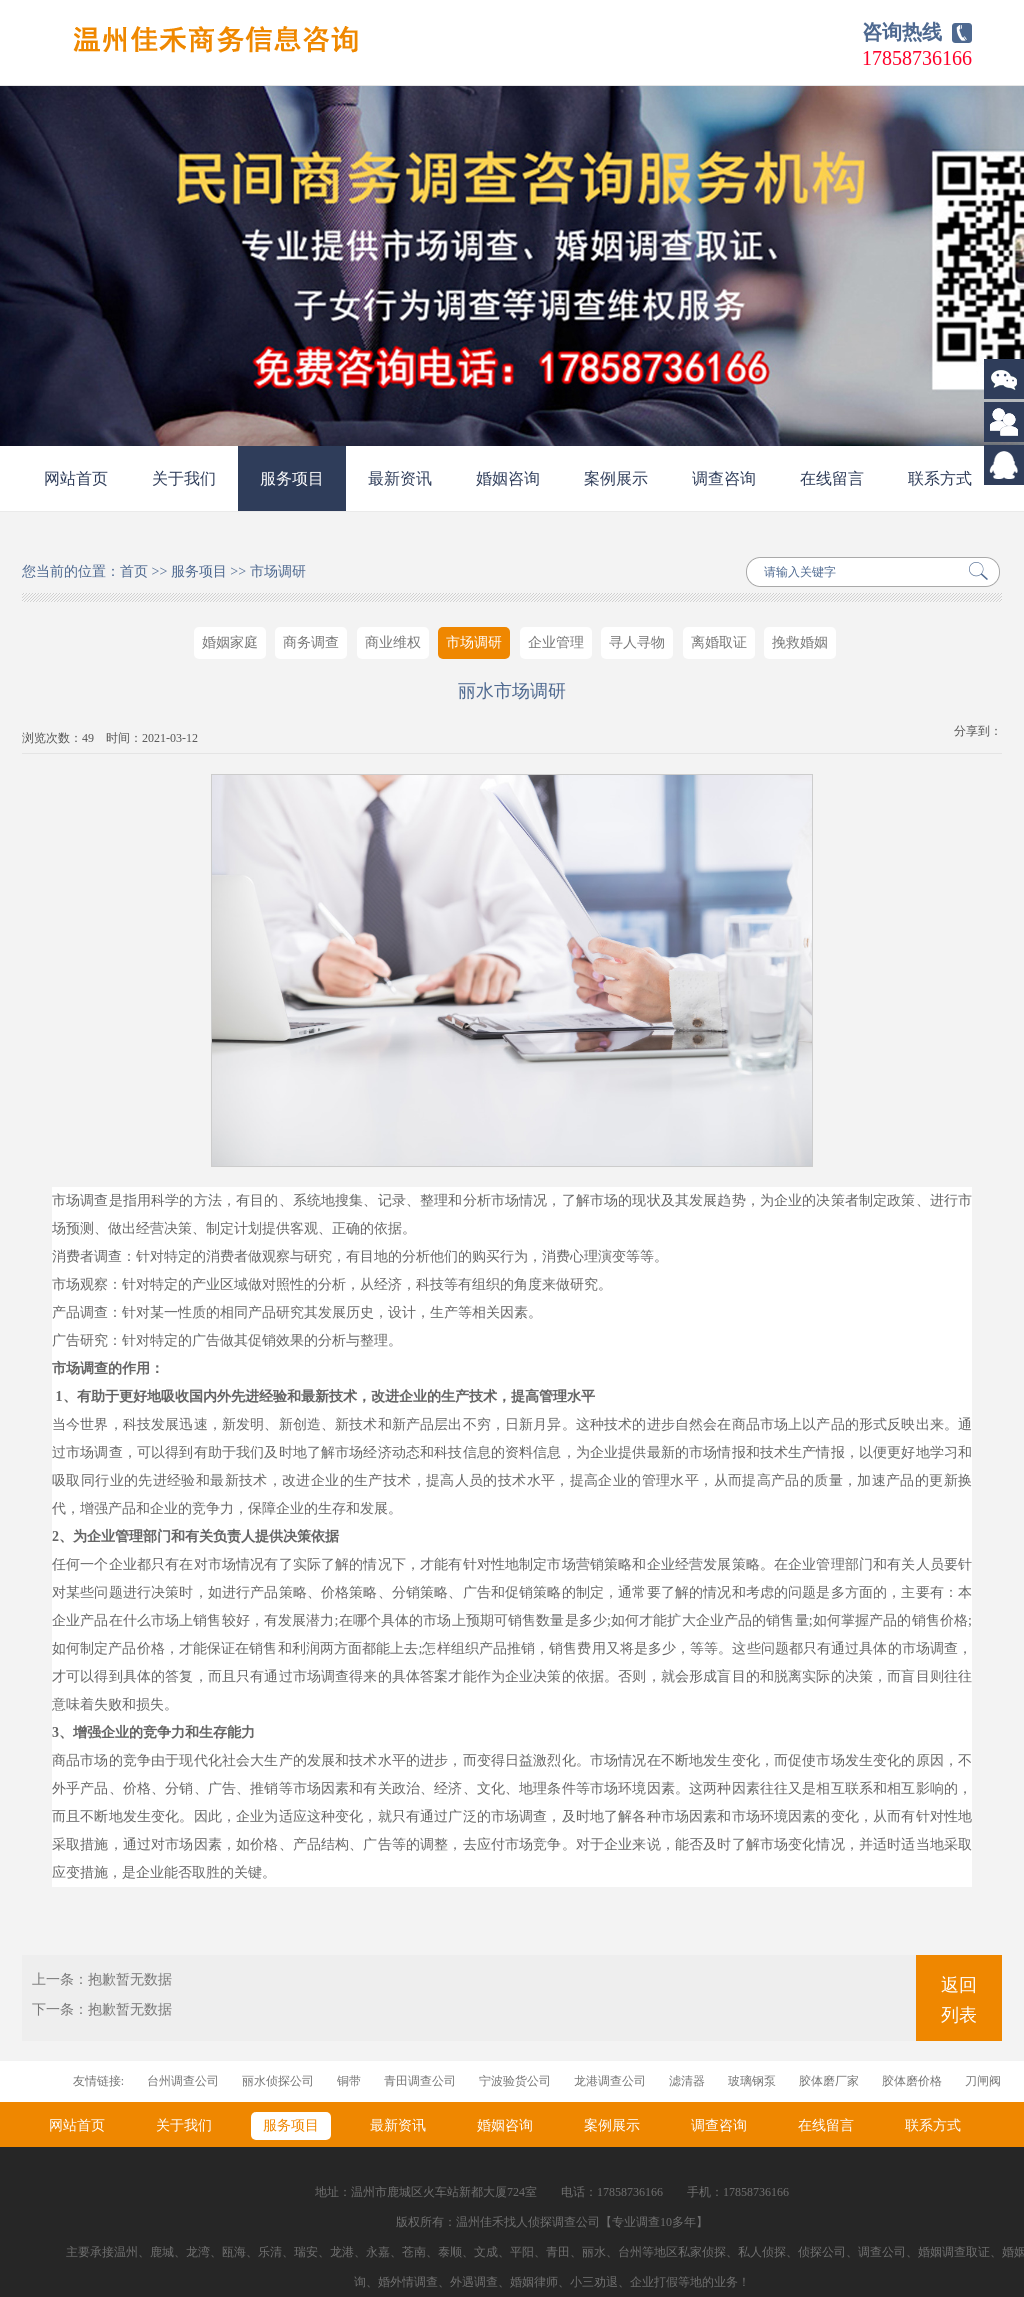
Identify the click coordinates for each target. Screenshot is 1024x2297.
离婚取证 (719, 642)
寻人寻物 (637, 642)
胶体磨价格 (912, 2081)
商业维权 (393, 642)
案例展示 (616, 478)
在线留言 (832, 478)
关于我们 (184, 478)
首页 (134, 571)
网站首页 (76, 478)
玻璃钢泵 (752, 2081)
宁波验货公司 (515, 2081)
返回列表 (959, 2000)
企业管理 (556, 642)
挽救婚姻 (800, 642)
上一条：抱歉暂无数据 (102, 1979)
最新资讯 (400, 478)
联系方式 (940, 478)
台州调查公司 (183, 2081)
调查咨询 (724, 478)
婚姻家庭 (230, 642)
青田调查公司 (420, 2081)
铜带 (349, 2081)
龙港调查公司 (610, 2081)
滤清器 (687, 2081)
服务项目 (292, 478)
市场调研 (278, 571)
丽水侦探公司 (278, 2081)
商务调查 (311, 642)
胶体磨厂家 (829, 2081)
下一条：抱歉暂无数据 (102, 2009)
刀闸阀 (983, 2081)
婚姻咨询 (508, 478)
